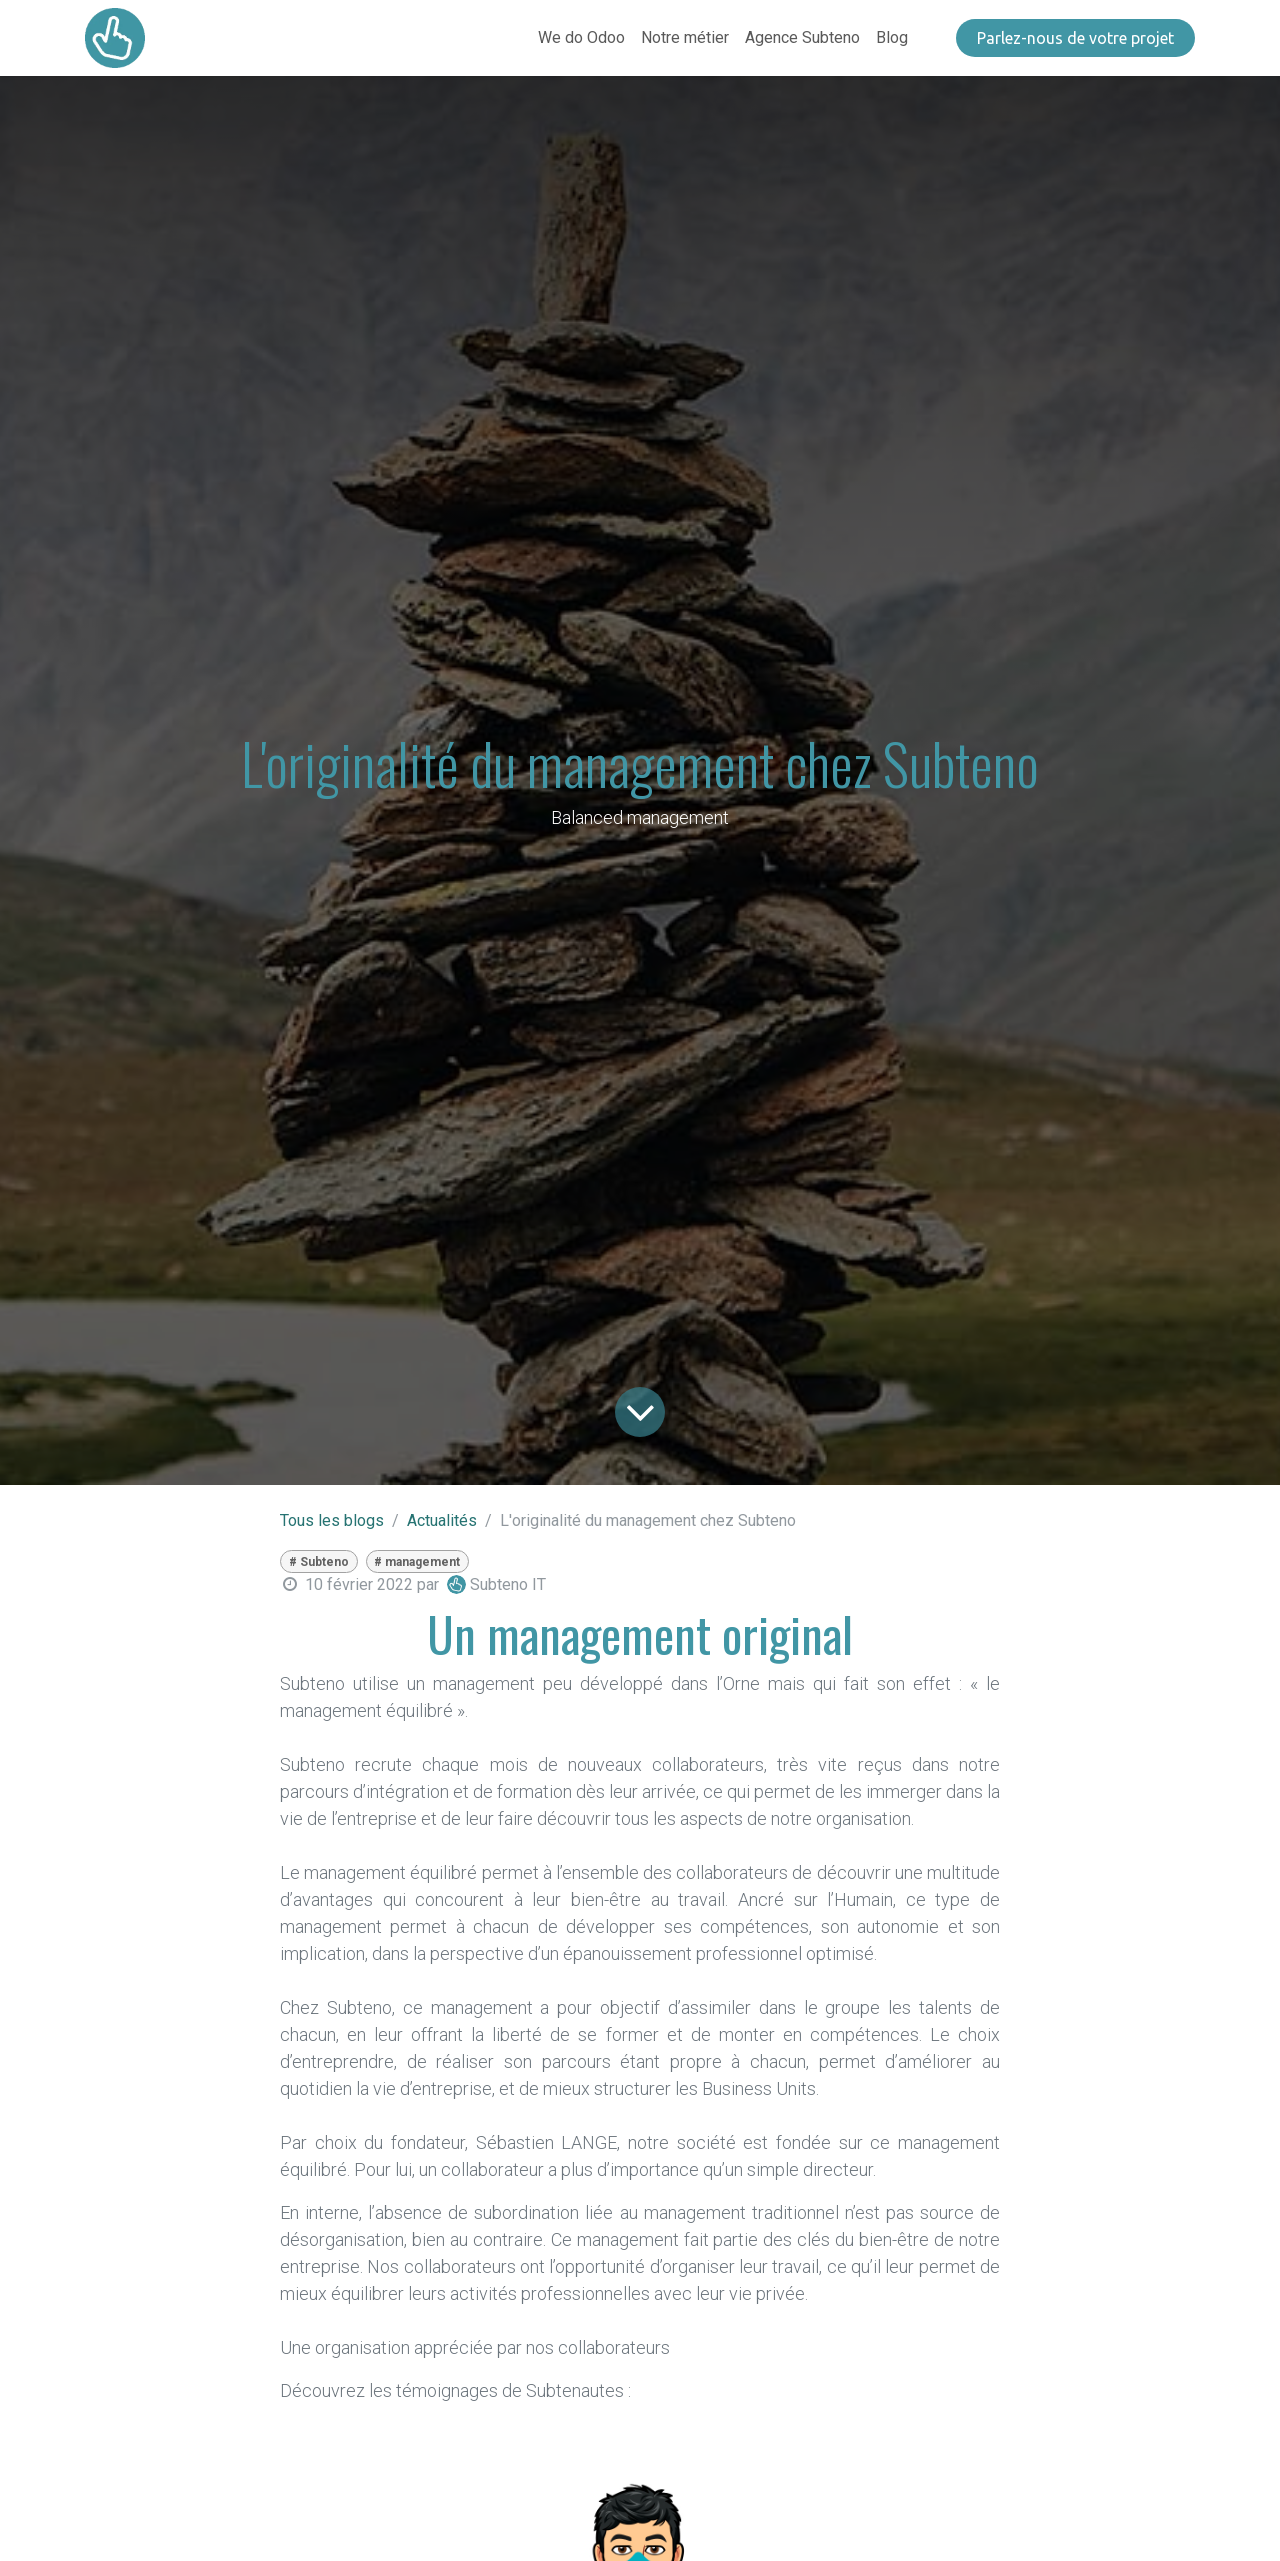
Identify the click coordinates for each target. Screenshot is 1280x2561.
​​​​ (1075, 38)
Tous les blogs (332, 1520)
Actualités (442, 1520)
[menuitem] (581, 38)
